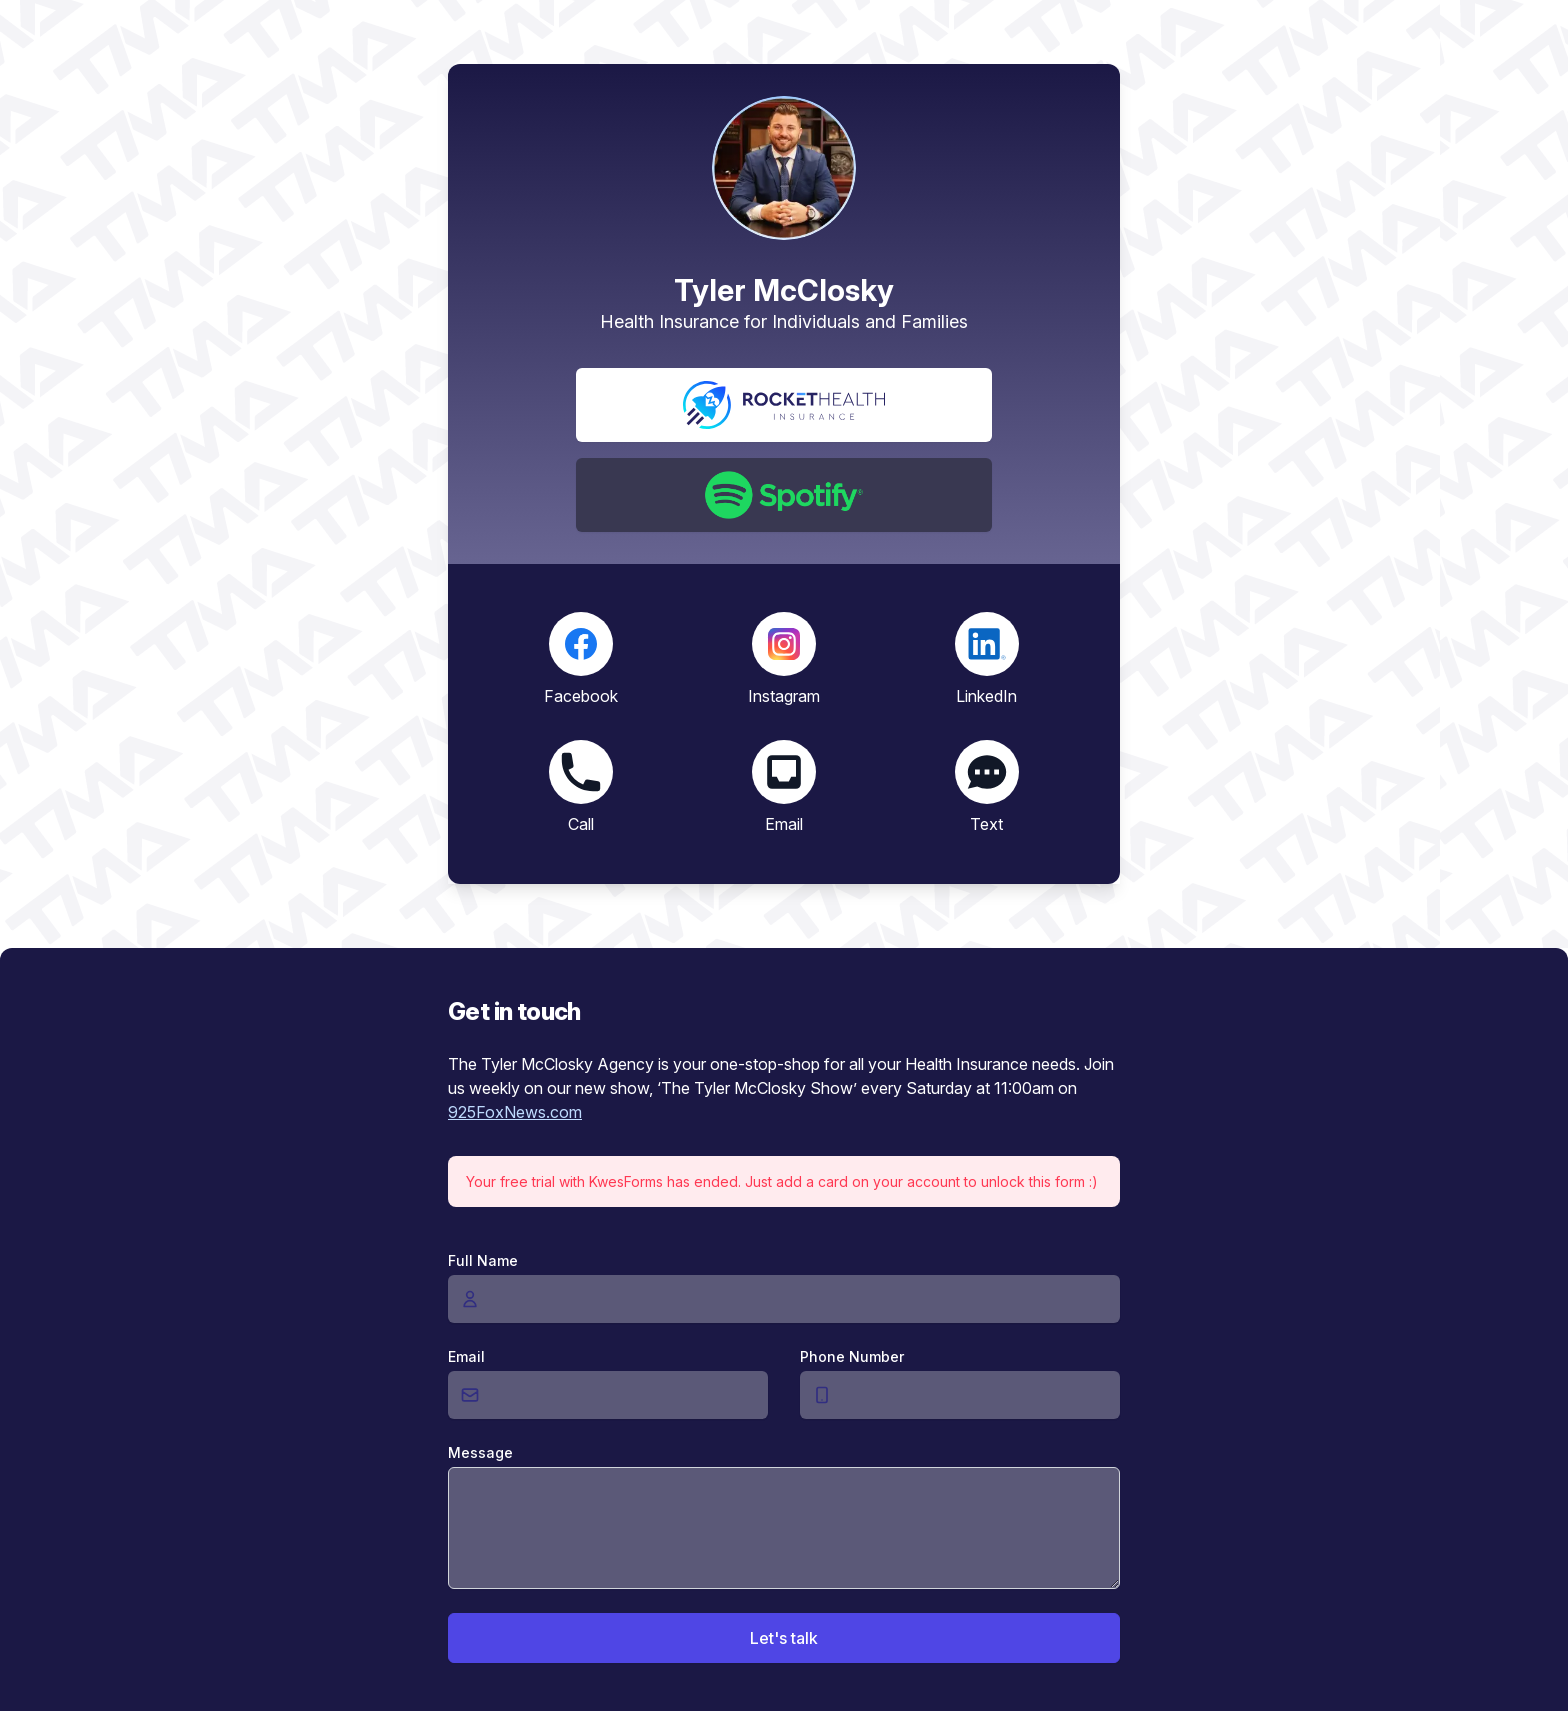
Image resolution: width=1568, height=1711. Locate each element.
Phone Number (852, 1356)
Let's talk (784, 1638)
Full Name (483, 1260)
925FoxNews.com (515, 1112)
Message (480, 1452)
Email (466, 1356)
